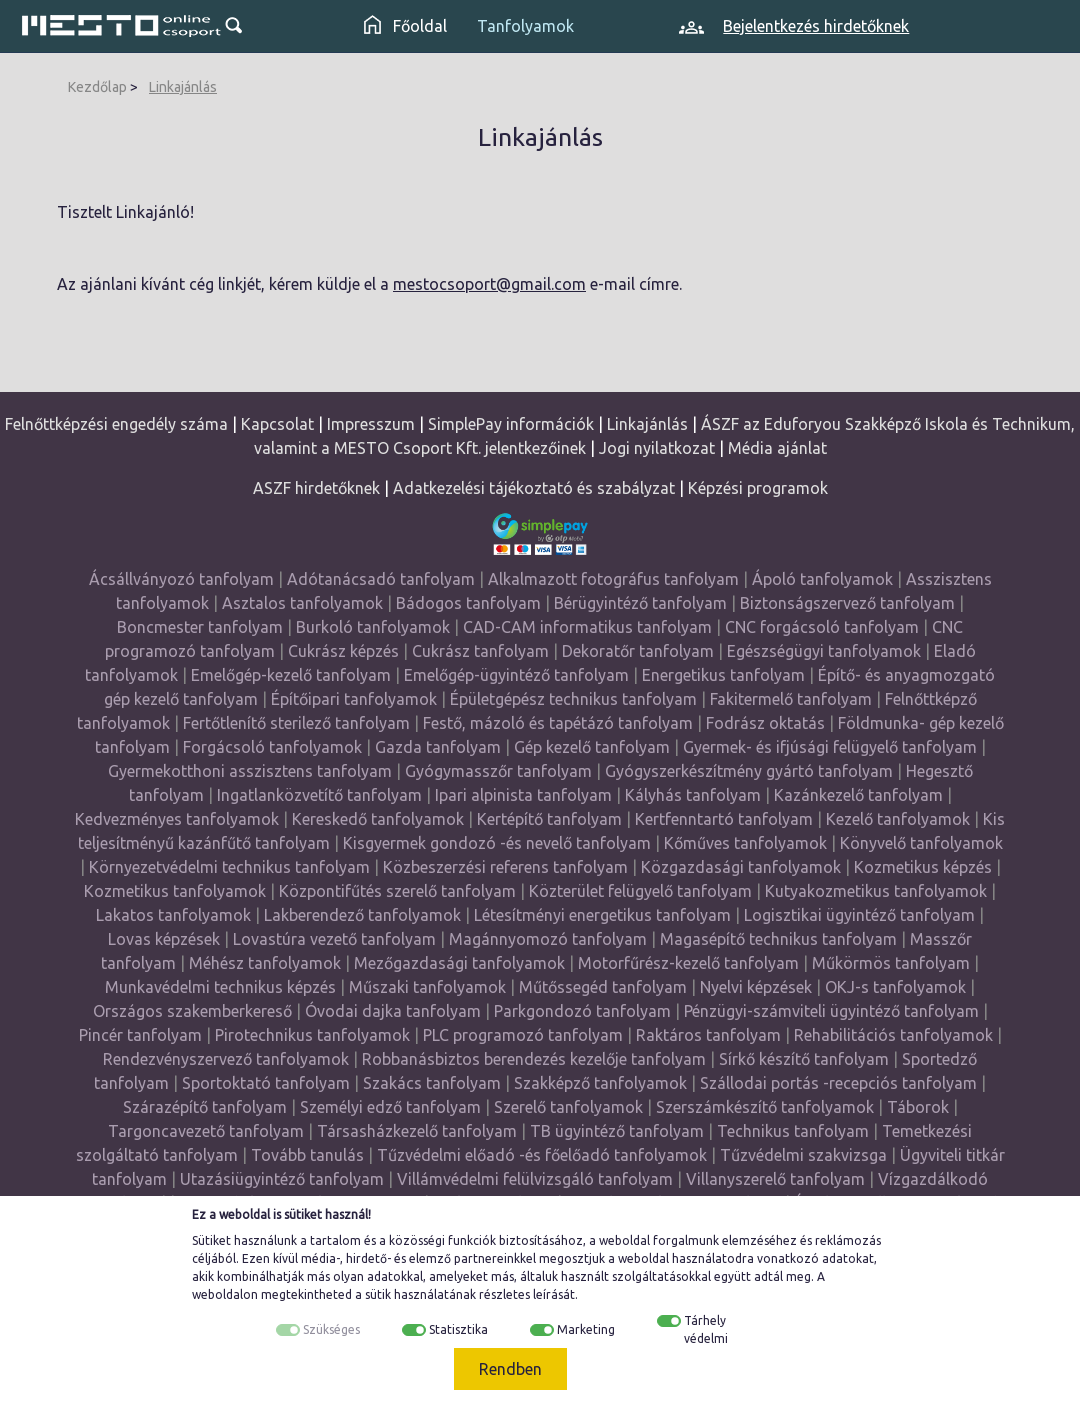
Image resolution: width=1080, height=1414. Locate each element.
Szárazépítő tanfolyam (205, 1107)
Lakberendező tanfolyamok (362, 915)
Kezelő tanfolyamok (898, 819)
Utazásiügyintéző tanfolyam (282, 1179)
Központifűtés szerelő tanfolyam (397, 891)
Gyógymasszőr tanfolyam (498, 771)
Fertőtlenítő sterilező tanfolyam (296, 723)
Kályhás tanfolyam (693, 795)
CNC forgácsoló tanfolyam (822, 627)
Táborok (918, 1107)
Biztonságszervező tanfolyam (847, 603)
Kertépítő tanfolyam (549, 819)
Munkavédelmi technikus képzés (220, 987)
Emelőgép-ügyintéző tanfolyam (516, 675)
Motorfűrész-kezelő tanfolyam (688, 963)
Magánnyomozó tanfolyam (548, 939)
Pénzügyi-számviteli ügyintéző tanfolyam (831, 1011)
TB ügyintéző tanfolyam (617, 1131)
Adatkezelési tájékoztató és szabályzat (534, 488)
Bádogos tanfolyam (468, 603)
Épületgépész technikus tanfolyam (573, 699)
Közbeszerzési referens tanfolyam (505, 867)
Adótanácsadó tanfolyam (381, 579)
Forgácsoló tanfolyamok (272, 747)
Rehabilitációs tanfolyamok (893, 1035)
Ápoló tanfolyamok (822, 579)
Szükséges (331, 1329)
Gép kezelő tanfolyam (592, 747)
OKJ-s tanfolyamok (895, 987)
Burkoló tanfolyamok (373, 627)
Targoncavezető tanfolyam (206, 1131)
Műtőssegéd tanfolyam (603, 987)
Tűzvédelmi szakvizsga (803, 1155)
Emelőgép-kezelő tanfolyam (291, 675)
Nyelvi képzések (756, 987)
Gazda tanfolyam (438, 747)
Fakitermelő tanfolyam (791, 699)
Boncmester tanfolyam (200, 627)
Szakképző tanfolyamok (600, 1083)
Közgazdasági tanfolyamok (741, 867)
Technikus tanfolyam (793, 1131)
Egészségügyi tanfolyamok (824, 651)
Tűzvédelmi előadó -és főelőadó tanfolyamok (542, 1155)
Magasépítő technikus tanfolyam (780, 939)
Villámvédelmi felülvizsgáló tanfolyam (535, 1179)
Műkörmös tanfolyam (891, 963)
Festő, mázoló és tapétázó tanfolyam (558, 723)
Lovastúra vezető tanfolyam (334, 939)
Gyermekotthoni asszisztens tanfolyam (250, 771)
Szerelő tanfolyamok (568, 1107)
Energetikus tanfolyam (723, 675)
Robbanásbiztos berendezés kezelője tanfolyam (534, 1059)
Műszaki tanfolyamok (427, 987)
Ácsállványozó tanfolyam (181, 579)
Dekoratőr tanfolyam (638, 651)
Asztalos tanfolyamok (302, 603)
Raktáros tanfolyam (708, 1035)
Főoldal (405, 26)
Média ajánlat (777, 448)
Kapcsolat (277, 424)
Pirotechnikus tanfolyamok (312, 1035)
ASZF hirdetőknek (316, 488)
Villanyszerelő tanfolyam (775, 1179)
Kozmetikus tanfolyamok (175, 891)
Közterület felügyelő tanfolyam (640, 891)
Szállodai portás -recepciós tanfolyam (840, 1083)
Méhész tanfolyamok (265, 963)
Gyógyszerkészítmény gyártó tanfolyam (749, 771)
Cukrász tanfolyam (480, 651)
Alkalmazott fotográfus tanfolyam (613, 579)
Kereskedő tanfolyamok (378, 819)
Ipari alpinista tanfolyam (523, 795)
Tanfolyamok (525, 26)
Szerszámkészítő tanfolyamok (765, 1107)
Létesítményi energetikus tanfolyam (602, 915)
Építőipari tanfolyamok (354, 699)
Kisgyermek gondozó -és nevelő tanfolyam (497, 843)
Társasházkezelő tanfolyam (419, 1131)
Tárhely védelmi (706, 1329)
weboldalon (225, 1294)
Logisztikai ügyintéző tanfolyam (859, 915)
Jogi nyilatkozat (657, 448)
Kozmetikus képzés (923, 867)
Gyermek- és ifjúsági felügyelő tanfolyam (830, 747)
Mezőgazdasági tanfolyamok (459, 963)
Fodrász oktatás (765, 723)
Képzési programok (758, 488)
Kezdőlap (97, 87)
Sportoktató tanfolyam (266, 1083)
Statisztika (458, 1329)
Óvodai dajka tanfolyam (393, 1011)
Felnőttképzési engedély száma (116, 424)
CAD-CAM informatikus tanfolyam (589, 627)
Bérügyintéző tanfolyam (640, 603)
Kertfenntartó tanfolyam (724, 819)
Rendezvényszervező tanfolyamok (226, 1059)
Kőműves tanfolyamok (745, 843)
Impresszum (371, 424)
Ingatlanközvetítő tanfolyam (319, 795)
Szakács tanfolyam (432, 1083)
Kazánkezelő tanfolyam (858, 795)
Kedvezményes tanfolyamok (177, 819)
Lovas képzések (164, 939)
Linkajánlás (183, 87)
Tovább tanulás (307, 1155)
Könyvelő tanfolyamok (921, 843)
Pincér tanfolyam (140, 1035)
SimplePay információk (511, 424)
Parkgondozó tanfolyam (582, 1011)
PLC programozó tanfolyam (523, 1035)
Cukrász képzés (343, 651)
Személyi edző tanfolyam (390, 1107)
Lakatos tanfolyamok (173, 915)
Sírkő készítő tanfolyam (804, 1059)
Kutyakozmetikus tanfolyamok (876, 891)
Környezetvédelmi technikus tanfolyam (229, 867)
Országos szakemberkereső (192, 1011)
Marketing (586, 1329)
